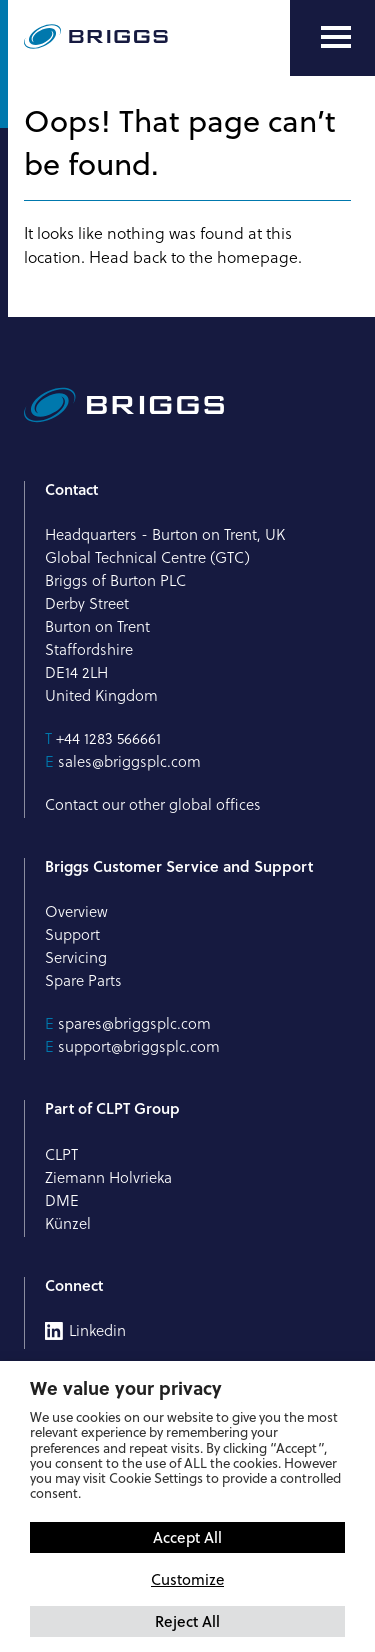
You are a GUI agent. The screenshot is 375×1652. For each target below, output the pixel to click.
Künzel (68, 1223)
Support (72, 934)
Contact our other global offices (153, 804)
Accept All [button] (187, 1537)
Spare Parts (83, 980)
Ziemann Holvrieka (108, 1177)
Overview (76, 911)
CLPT (61, 1154)
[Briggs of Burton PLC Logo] (96, 38)
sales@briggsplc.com (129, 761)
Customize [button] (187, 1579)
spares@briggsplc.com (134, 1023)
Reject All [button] (187, 1621)
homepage (257, 257)
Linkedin (97, 1331)
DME (62, 1200)
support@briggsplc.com (139, 1046)
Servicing (76, 957)
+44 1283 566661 (108, 738)
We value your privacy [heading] (126, 1388)
